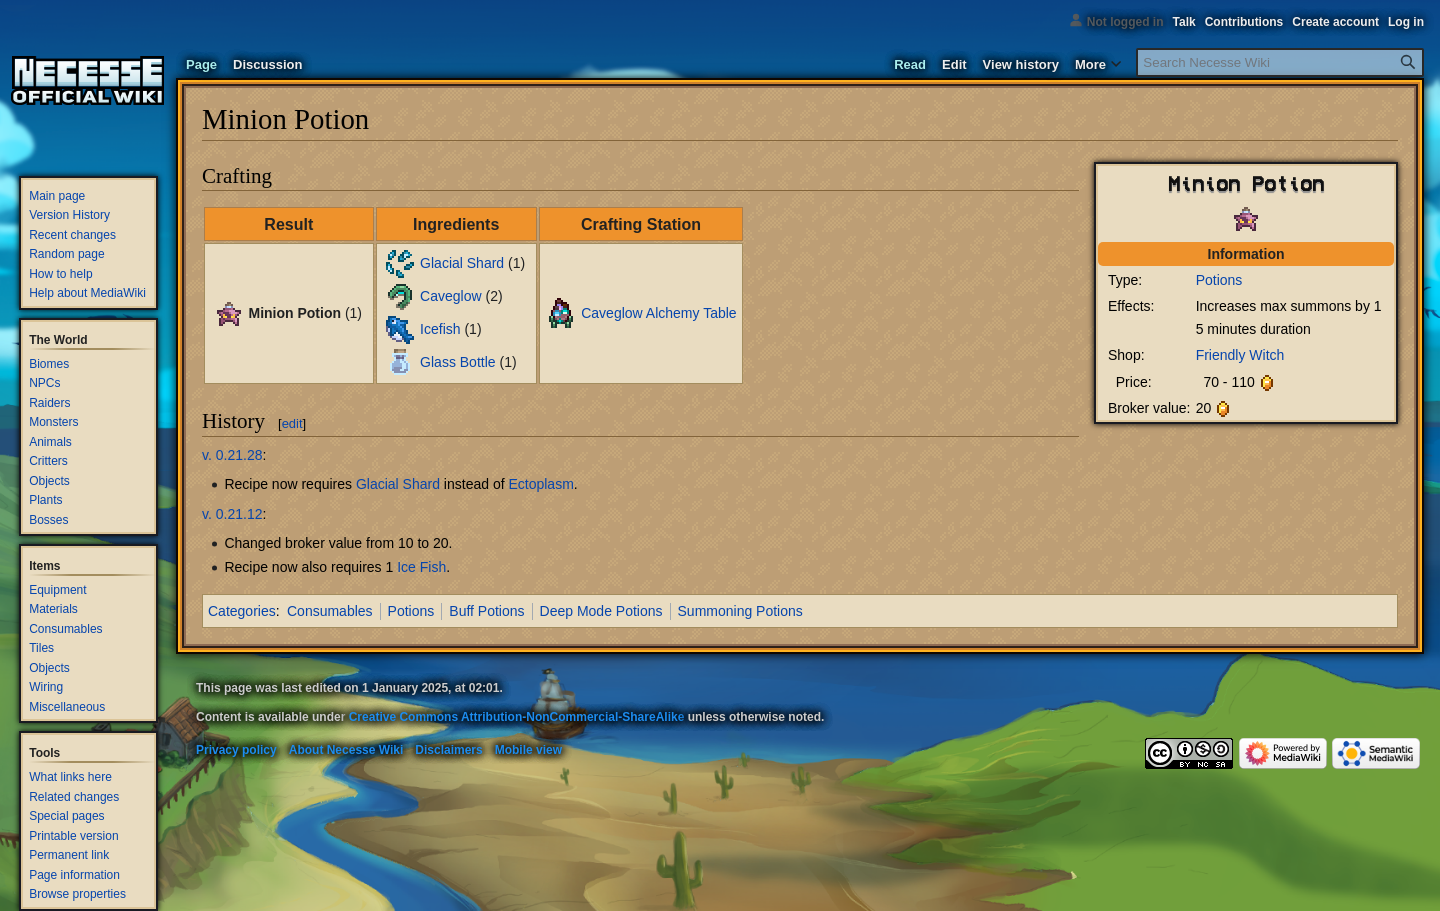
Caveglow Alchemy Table (658, 312)
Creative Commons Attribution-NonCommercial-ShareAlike (517, 717)
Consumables (330, 611)
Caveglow (450, 296)
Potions (1219, 280)
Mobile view (528, 750)
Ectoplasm (540, 484)
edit (292, 423)
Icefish (440, 329)
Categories (242, 611)
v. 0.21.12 (232, 514)
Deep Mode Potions (601, 611)
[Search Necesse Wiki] (1280, 62)
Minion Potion (294, 312)
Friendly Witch (1240, 355)
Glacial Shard (462, 263)
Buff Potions (486, 611)
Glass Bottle (457, 362)
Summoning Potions (740, 611)
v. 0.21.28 (232, 455)
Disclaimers (448, 750)
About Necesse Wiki (346, 750)
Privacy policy (236, 750)
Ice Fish (421, 567)
